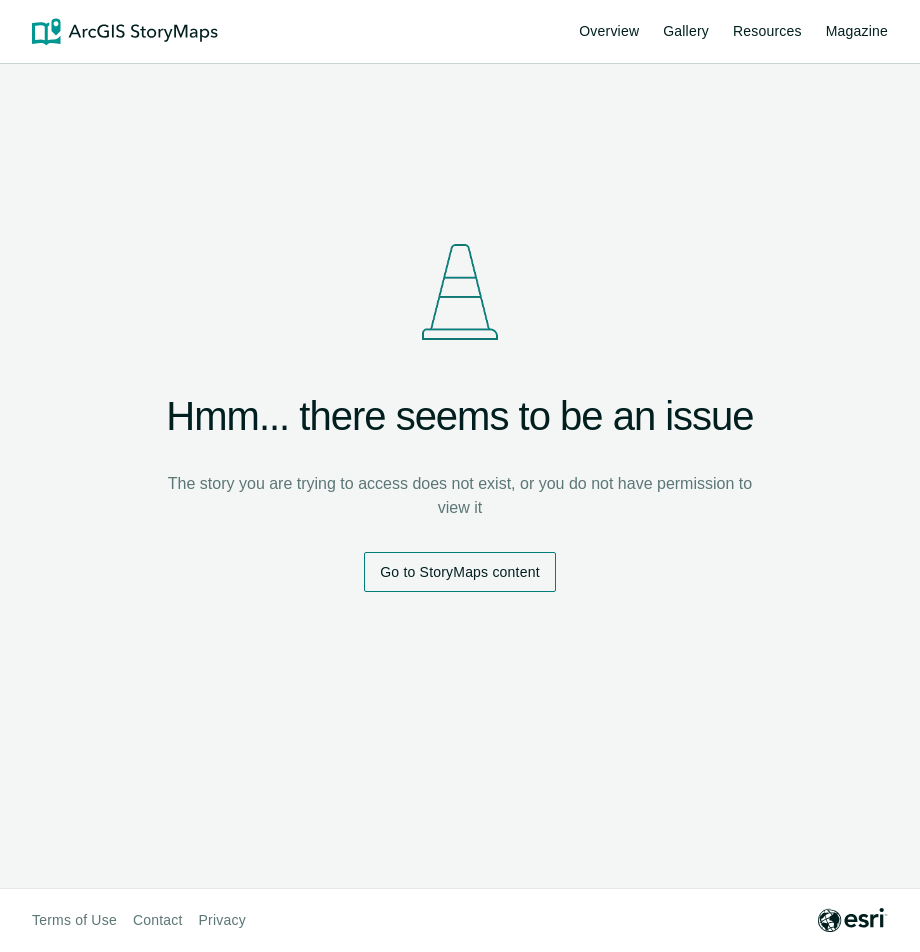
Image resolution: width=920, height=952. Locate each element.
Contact (158, 920)
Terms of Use (74, 920)
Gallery (686, 31)
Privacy (222, 920)
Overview (609, 31)
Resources (767, 34)
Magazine (857, 31)
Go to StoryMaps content (459, 572)
